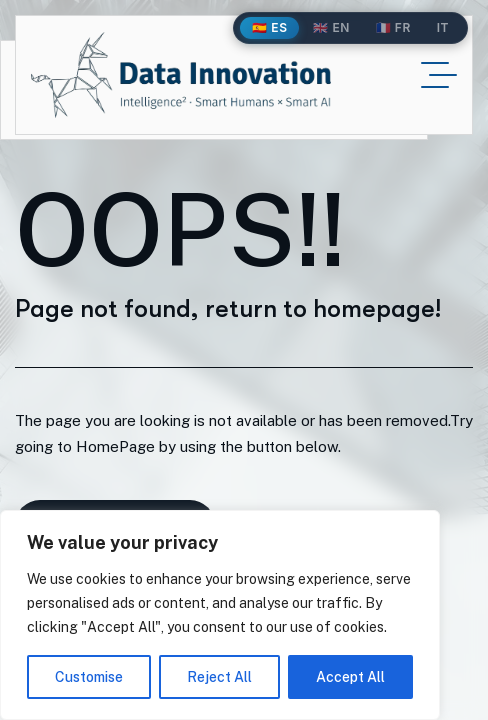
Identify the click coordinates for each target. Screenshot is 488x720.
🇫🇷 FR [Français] (393, 27)
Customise (89, 677)
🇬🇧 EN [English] (331, 27)
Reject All (219, 677)
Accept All (350, 677)
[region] (220, 615)
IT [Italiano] (443, 27)
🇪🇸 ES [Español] (269, 27)
